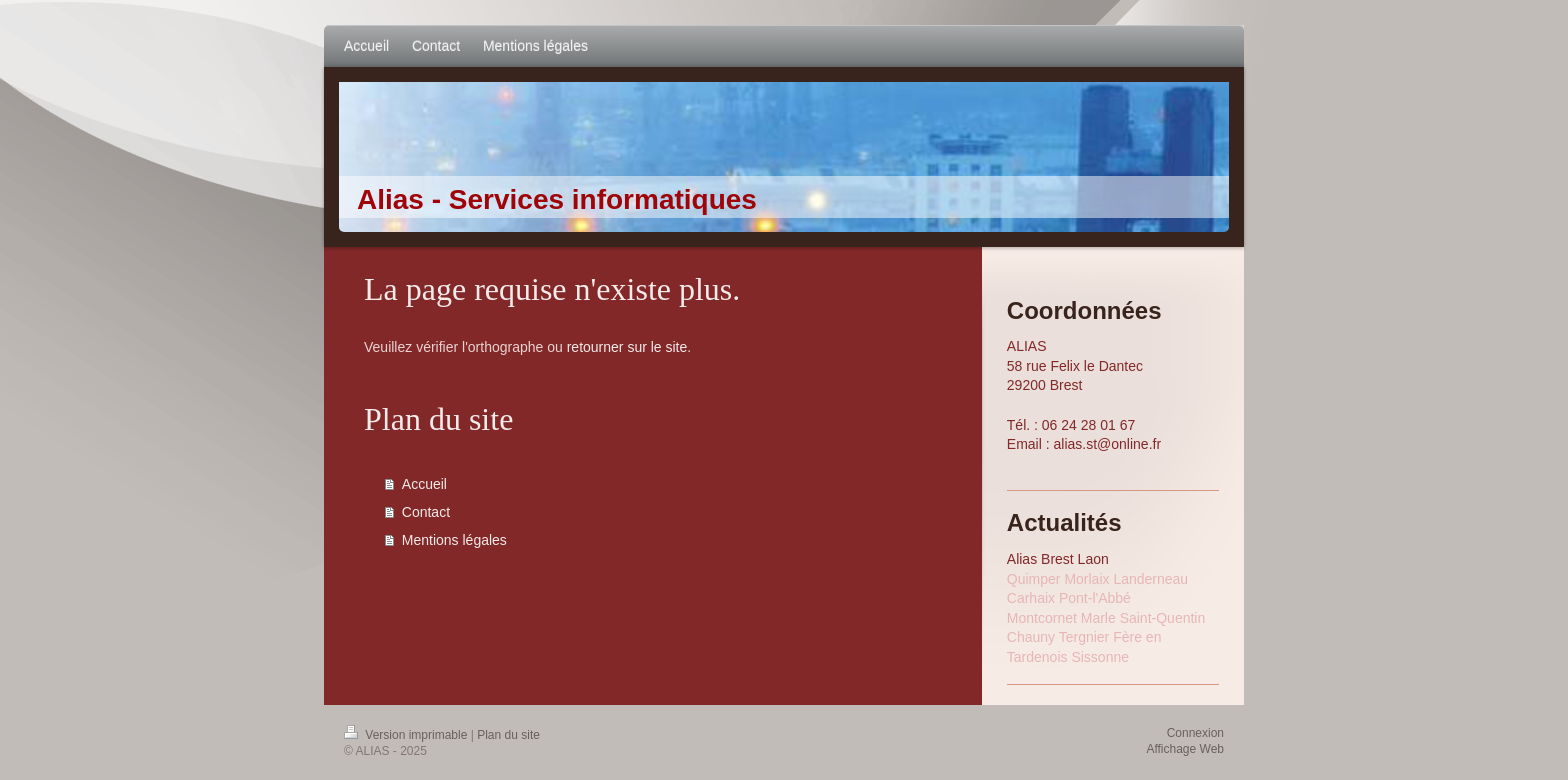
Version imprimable (407, 735)
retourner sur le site (627, 347)
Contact (426, 512)
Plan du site (508, 735)
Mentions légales (454, 540)
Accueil (424, 484)
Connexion (1195, 733)
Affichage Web (1185, 749)
